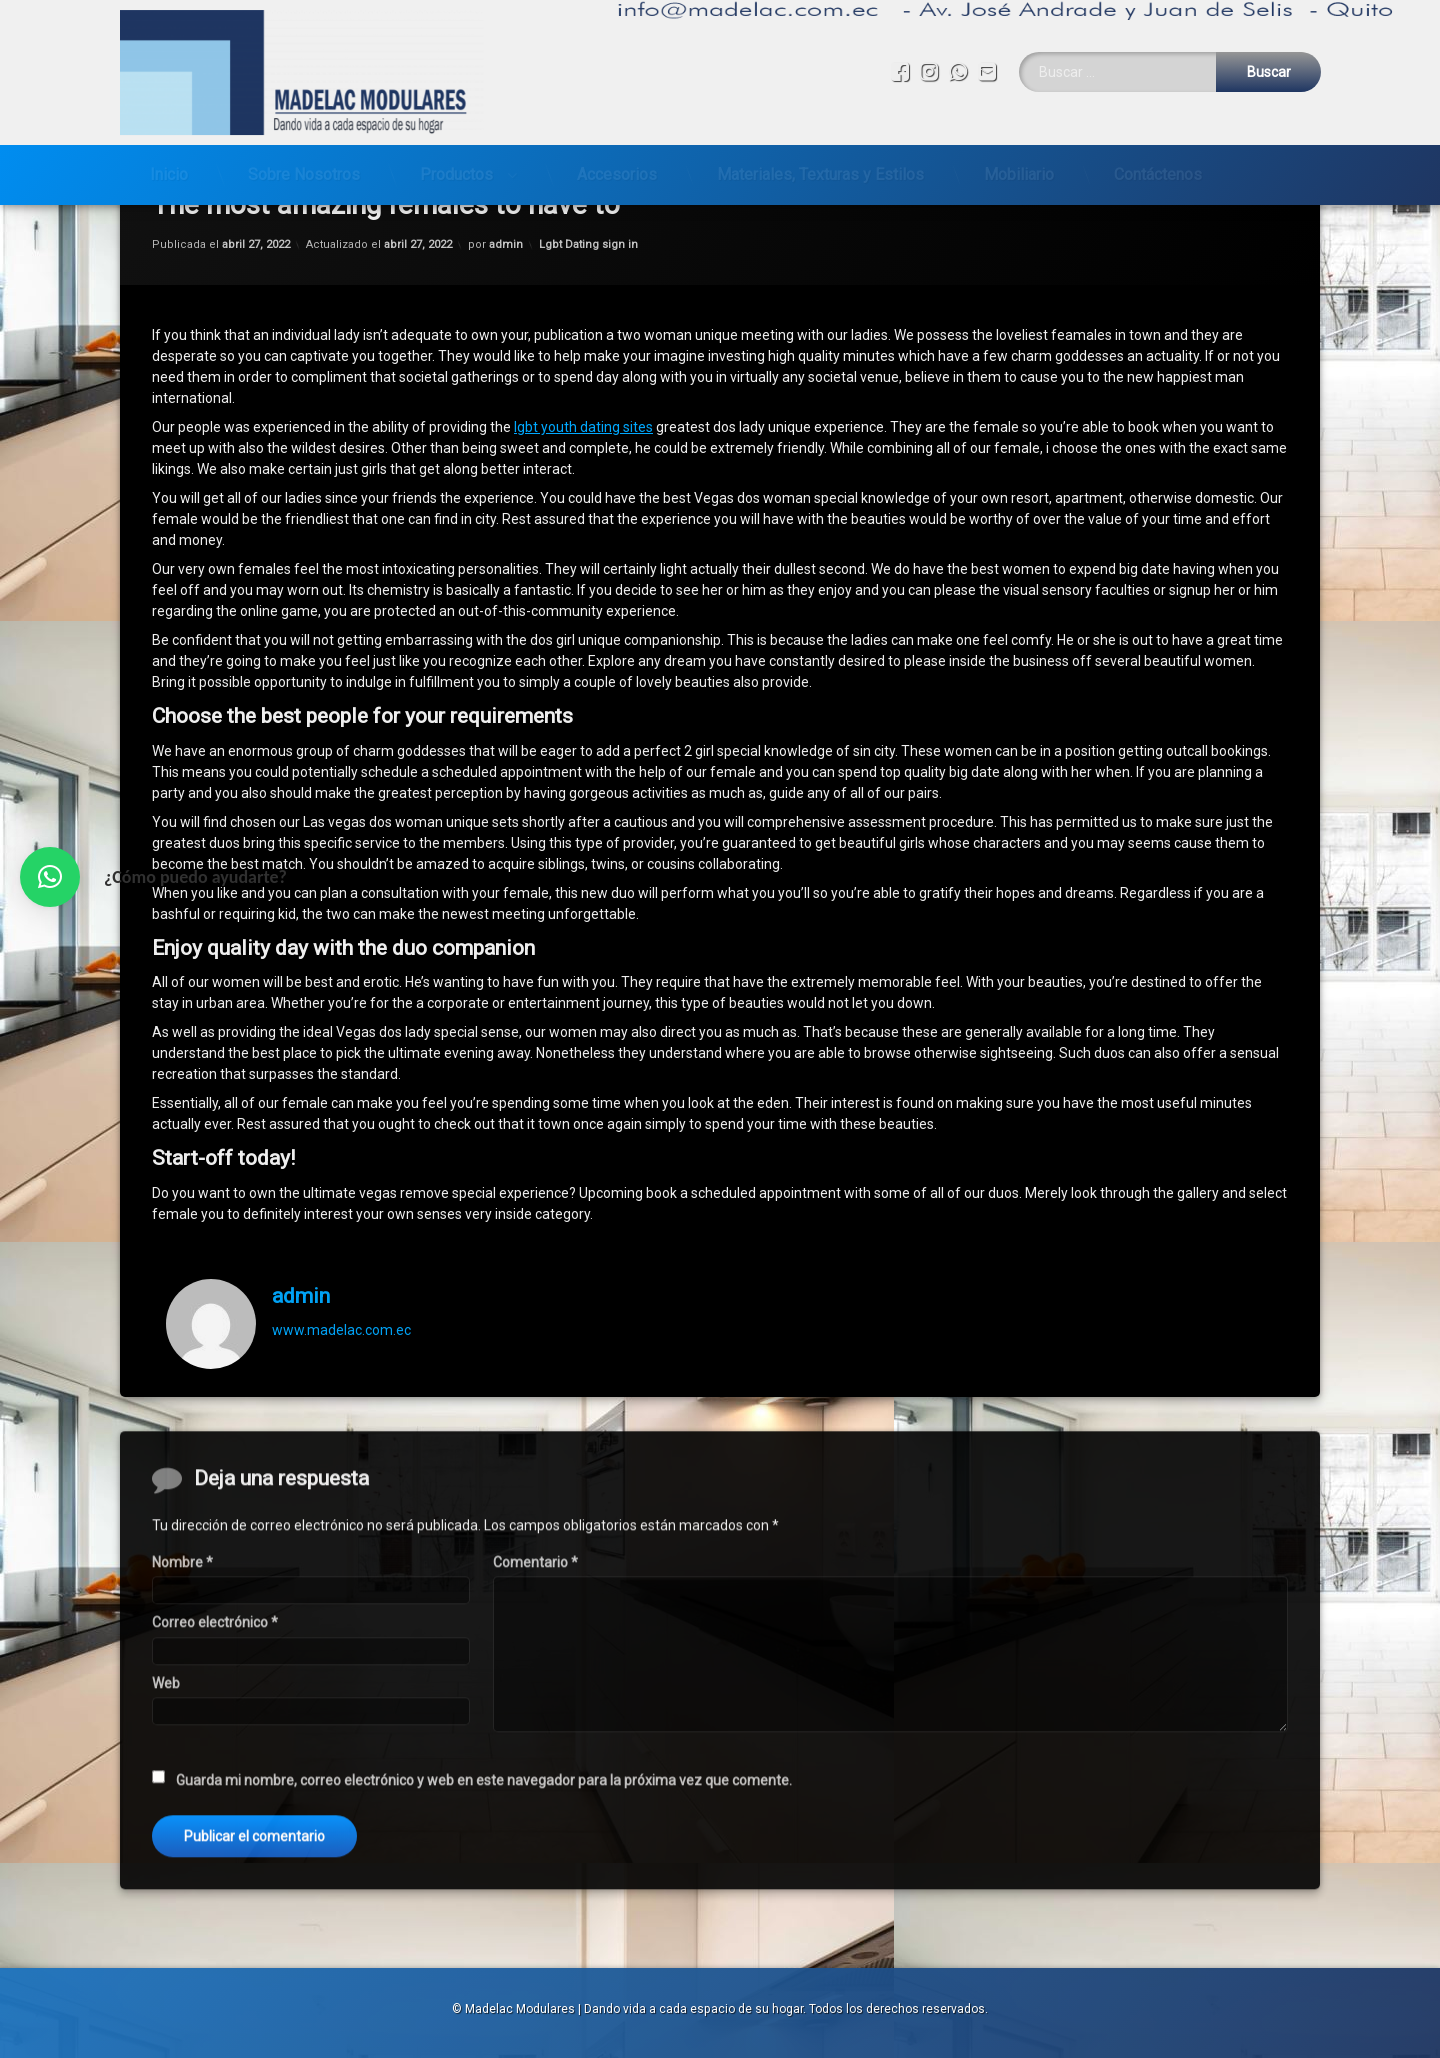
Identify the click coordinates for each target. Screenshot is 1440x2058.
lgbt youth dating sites (583, 451)
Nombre (182, 1940)
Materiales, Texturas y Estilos (820, 166)
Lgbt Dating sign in (588, 268)
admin (506, 268)
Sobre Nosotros (304, 166)
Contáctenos (1158, 166)
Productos (456, 166)
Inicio (169, 166)
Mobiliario (1019, 166)
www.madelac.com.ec (341, 1354)
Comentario (535, 1940)
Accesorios (617, 166)
